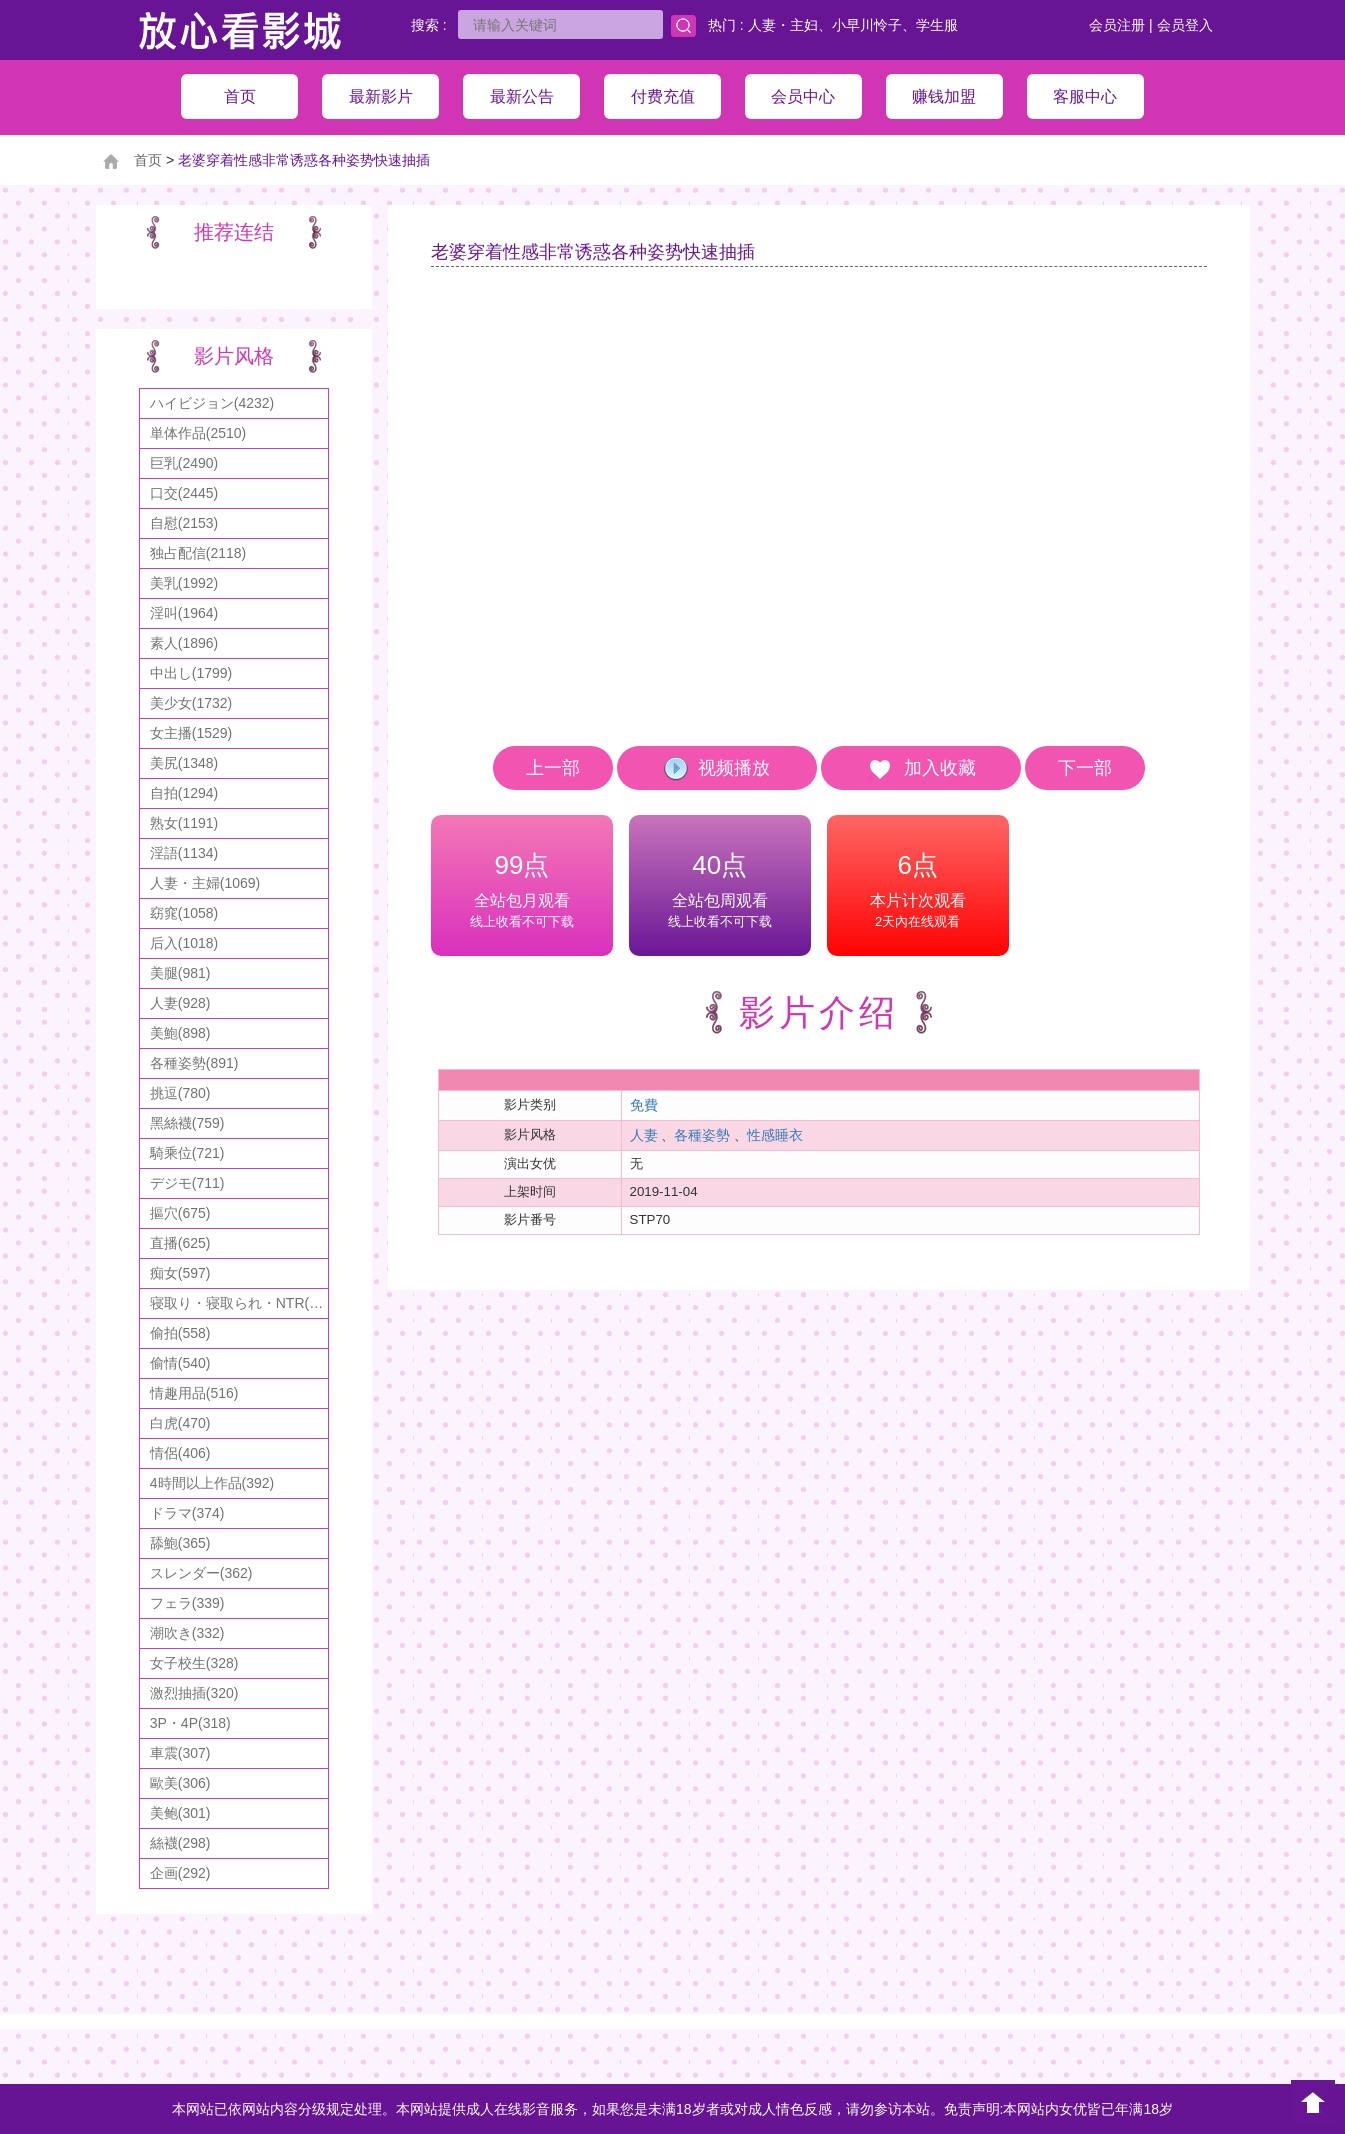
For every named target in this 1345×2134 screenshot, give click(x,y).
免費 (644, 1105)
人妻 (644, 1135)
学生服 (937, 25)
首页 (148, 160)
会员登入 (1185, 25)
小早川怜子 (867, 25)
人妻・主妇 (783, 25)
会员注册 (1117, 25)
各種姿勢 (702, 1135)
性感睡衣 (775, 1135)
